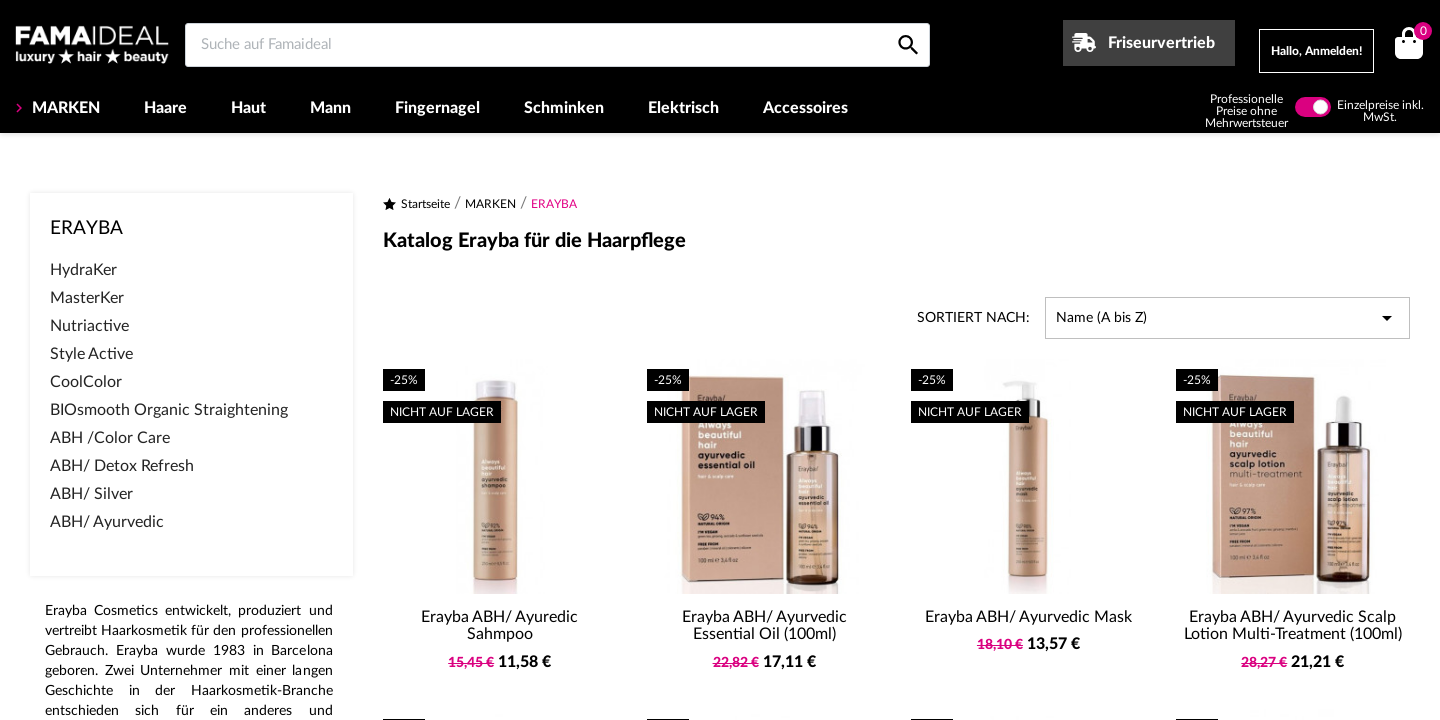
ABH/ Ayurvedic (107, 522)
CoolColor (86, 382)
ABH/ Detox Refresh (122, 466)
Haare (165, 108)
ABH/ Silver (91, 494)
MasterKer (87, 298)
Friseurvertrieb (1161, 43)
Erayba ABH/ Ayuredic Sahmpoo (499, 626)
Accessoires (805, 108)
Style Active (91, 354)
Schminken (564, 108)
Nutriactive (89, 326)
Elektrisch (683, 108)
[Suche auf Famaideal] (557, 45)
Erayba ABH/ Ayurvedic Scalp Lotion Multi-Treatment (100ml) (1293, 626)
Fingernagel (437, 108)
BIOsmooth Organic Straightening (169, 410)
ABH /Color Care (110, 438)
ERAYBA (86, 228)
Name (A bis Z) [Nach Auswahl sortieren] (1227, 318)
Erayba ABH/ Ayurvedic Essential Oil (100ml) (764, 626)
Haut (248, 108)
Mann (330, 108)
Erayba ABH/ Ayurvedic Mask (1028, 617)
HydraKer (83, 270)
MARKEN (64, 108)
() (1419, 33)
